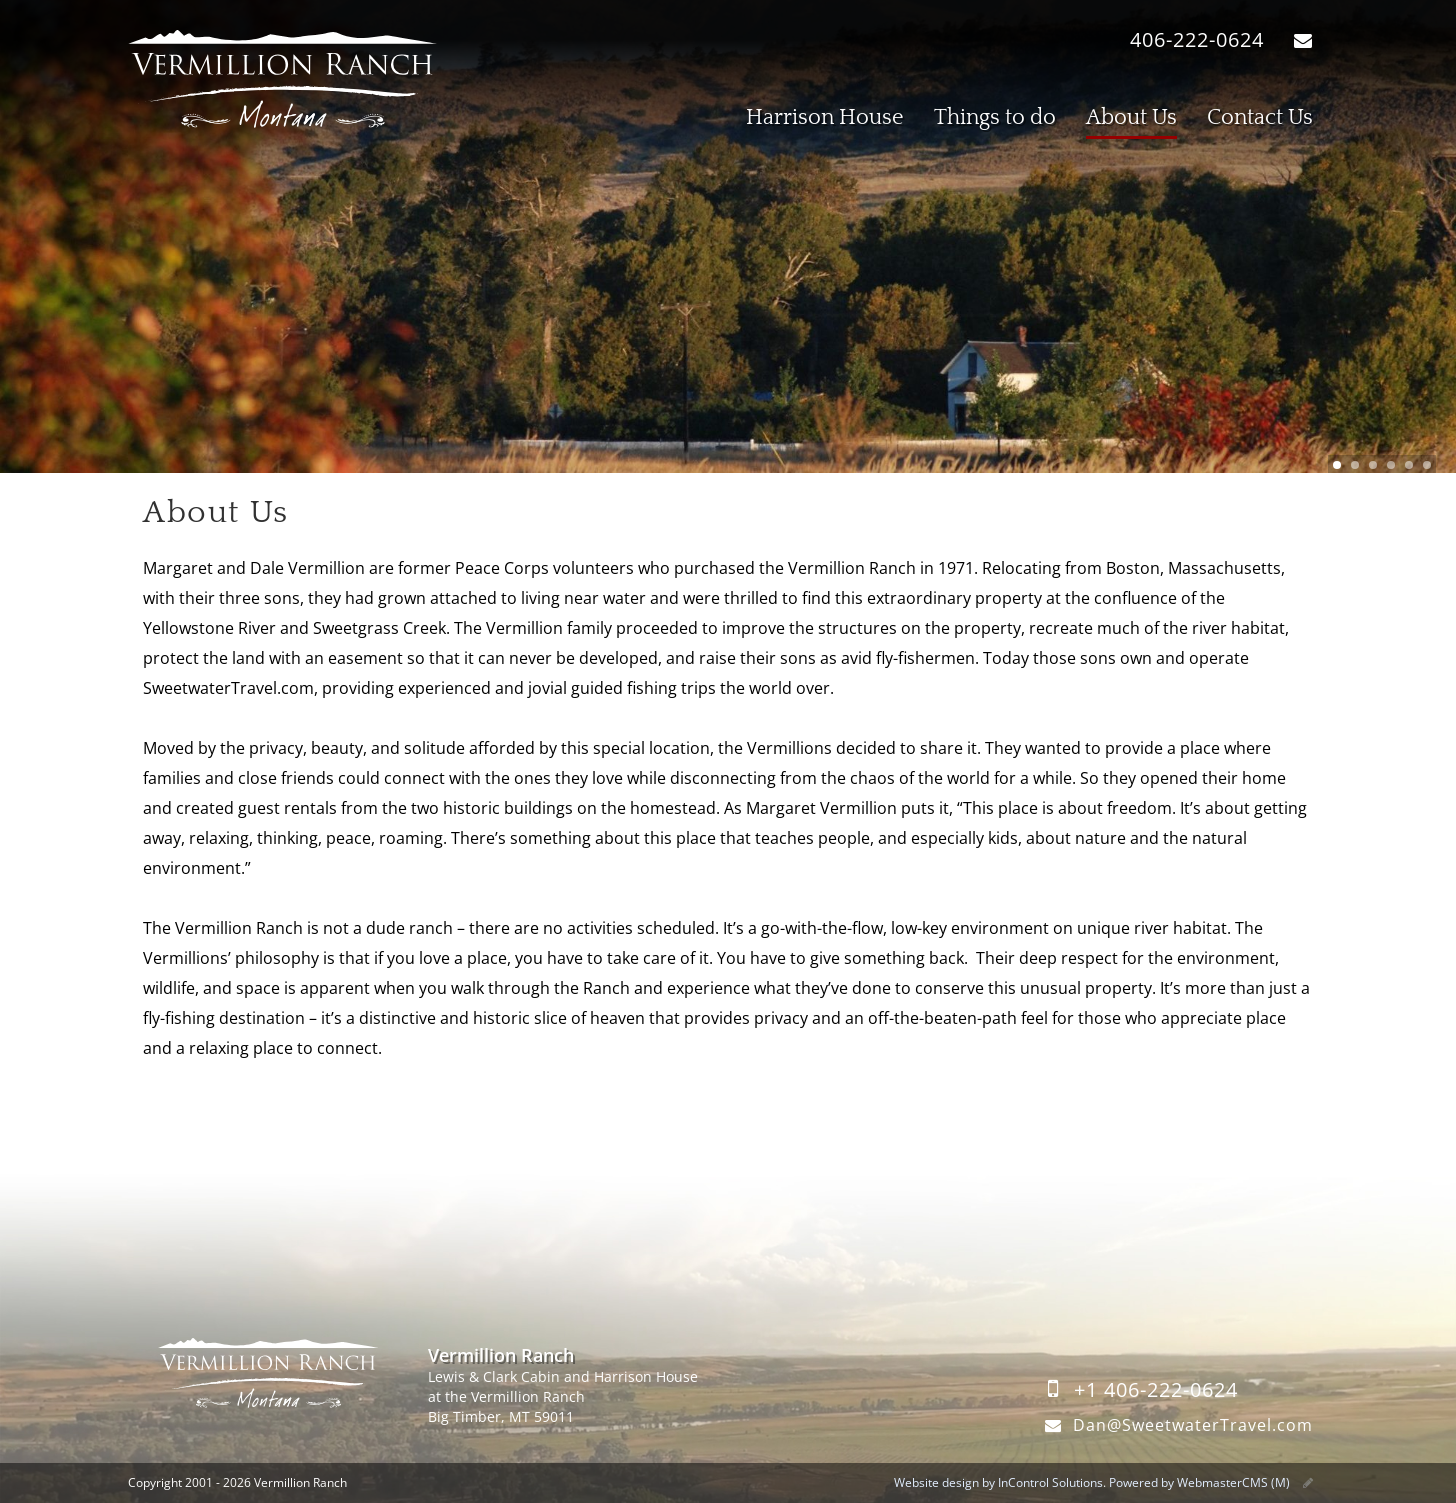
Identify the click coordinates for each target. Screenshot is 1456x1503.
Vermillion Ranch (283, 80)
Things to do (995, 117)
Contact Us (1260, 117)
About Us (1131, 117)
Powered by (1199, 1482)
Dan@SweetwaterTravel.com (1175, 1425)
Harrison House (825, 117)
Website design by (998, 1482)
